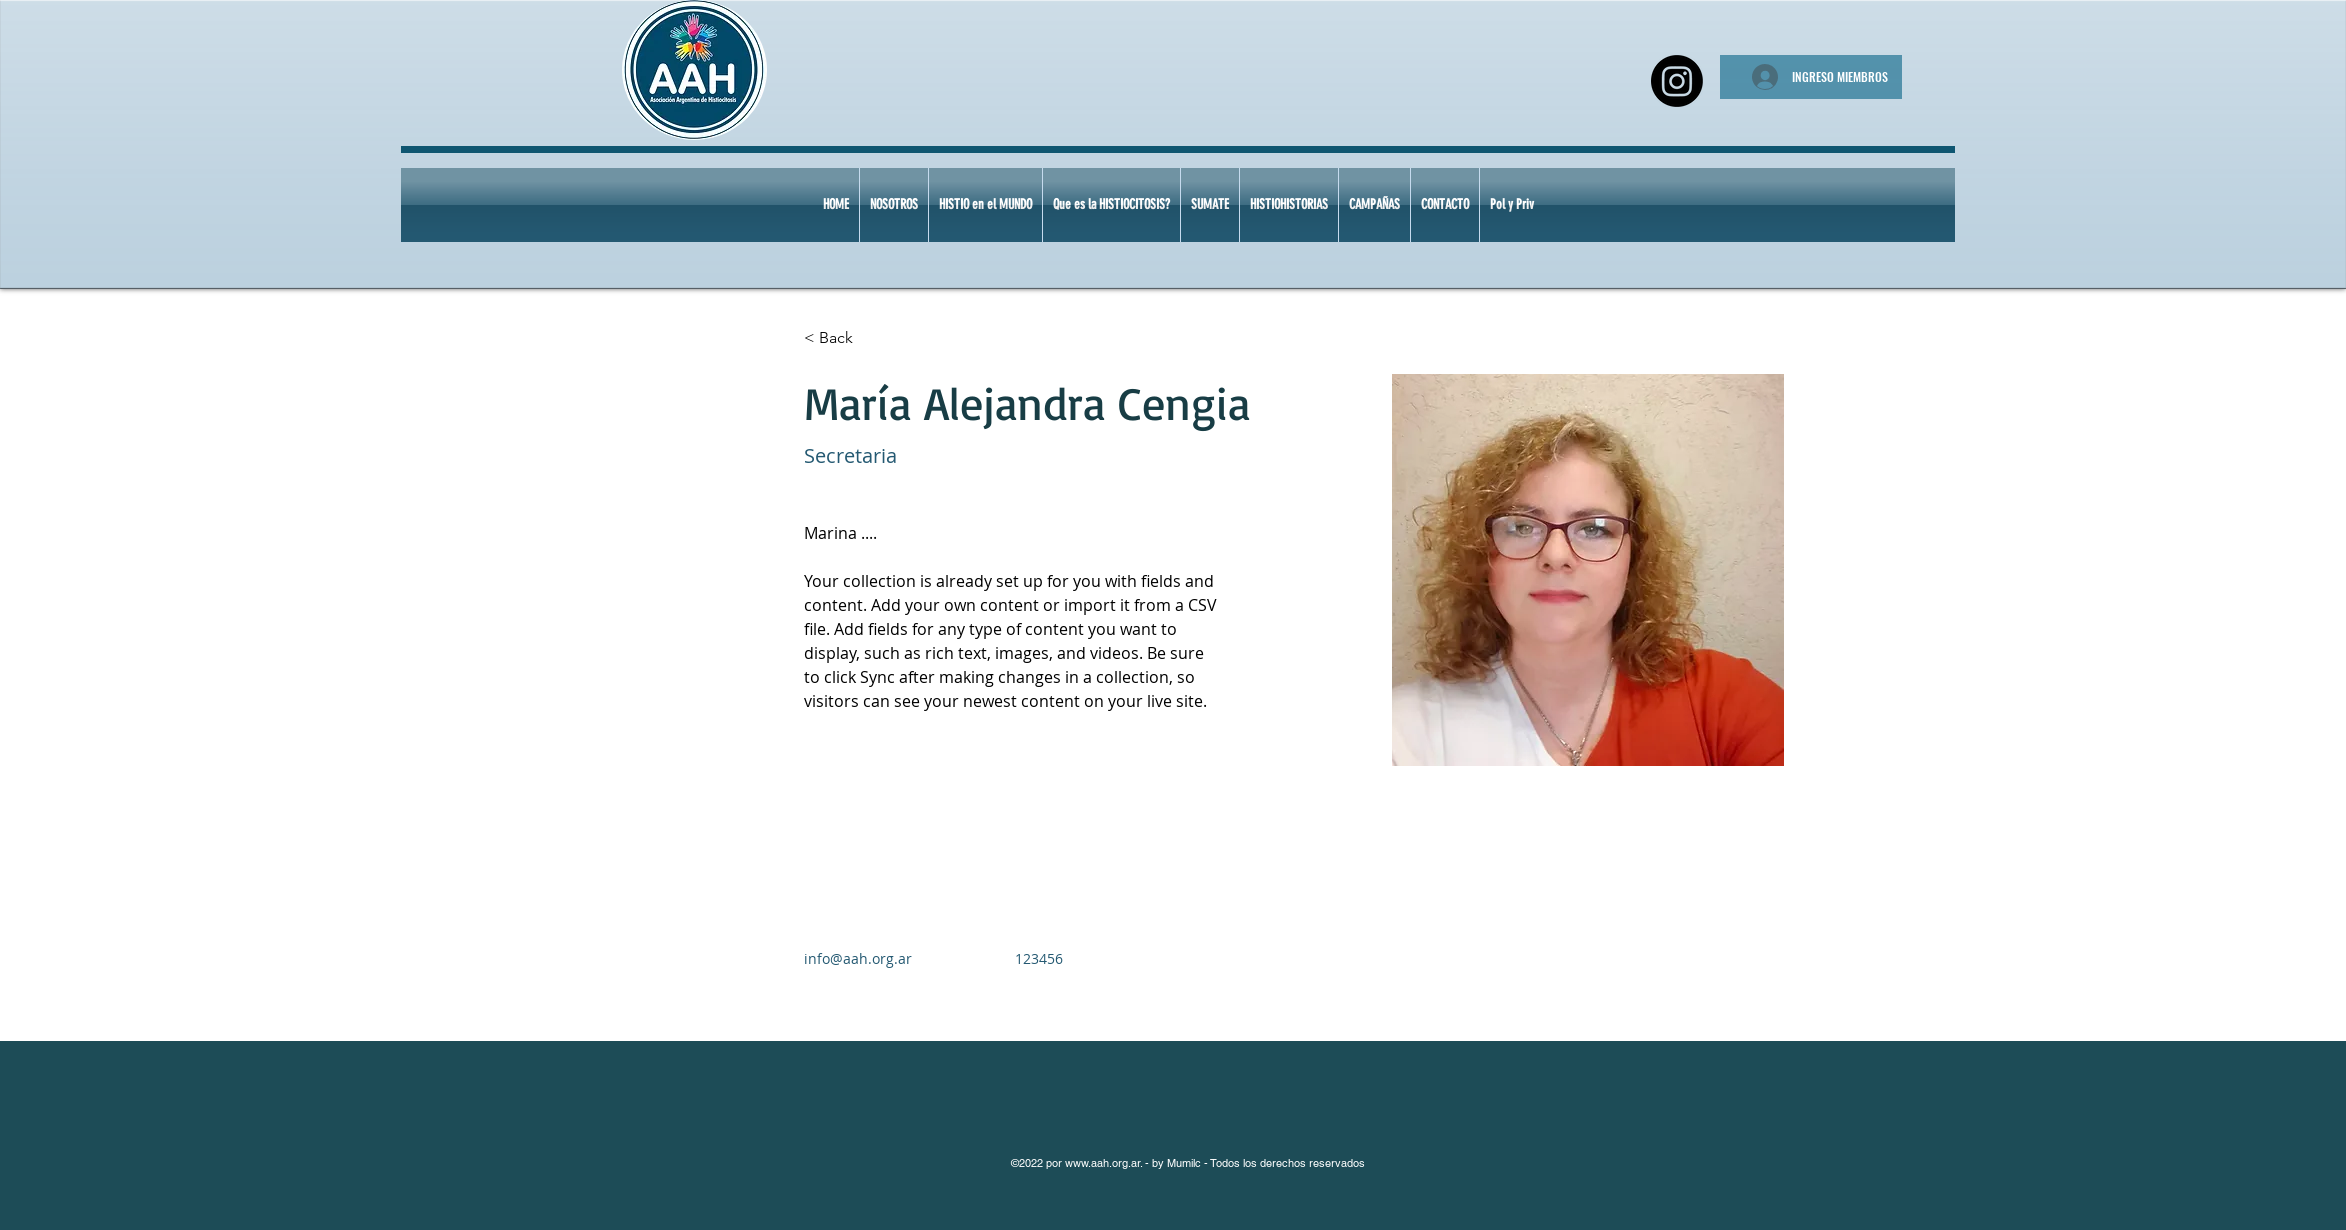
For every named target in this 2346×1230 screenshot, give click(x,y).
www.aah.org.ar (1102, 1163)
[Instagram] (1677, 81)
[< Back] (843, 338)
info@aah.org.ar (858, 958)
